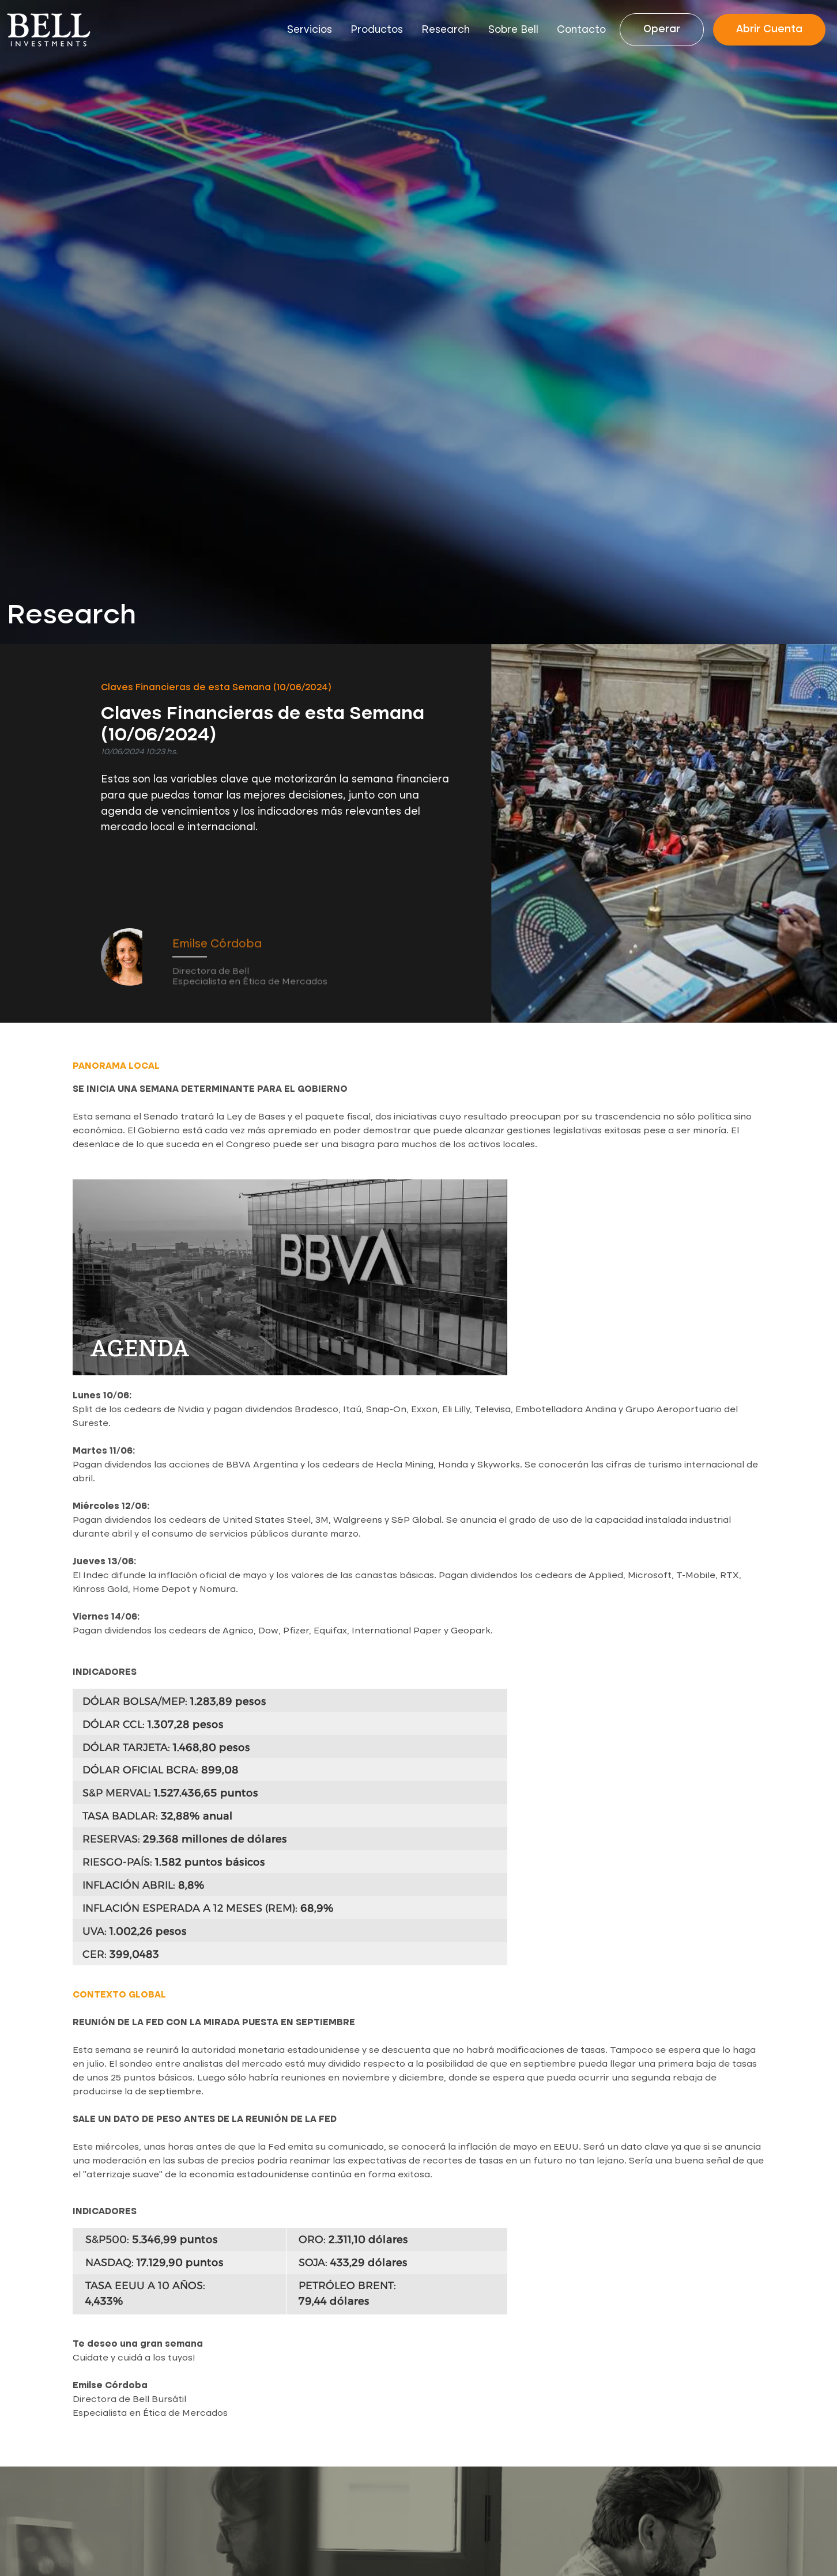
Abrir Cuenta (769, 29)
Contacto (581, 30)
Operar (661, 29)
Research (445, 30)
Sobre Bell (513, 30)
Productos (376, 30)
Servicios (309, 30)
